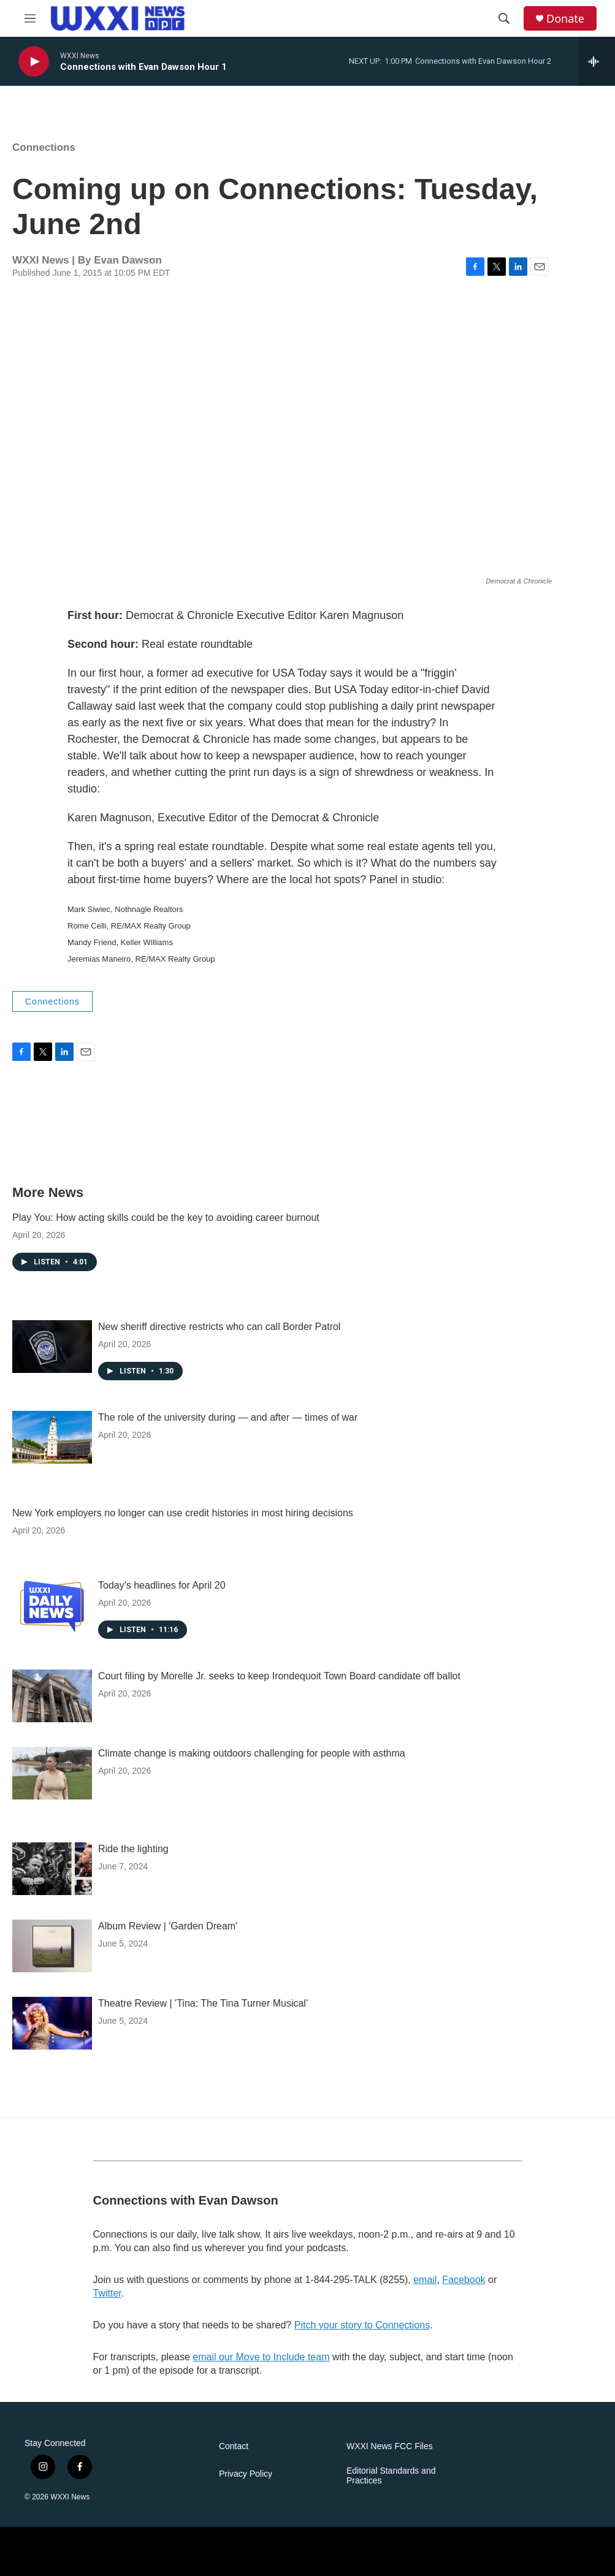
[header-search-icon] (504, 18)
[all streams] (597, 61)
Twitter (107, 2293)
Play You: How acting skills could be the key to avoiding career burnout (165, 1217)
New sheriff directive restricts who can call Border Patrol (219, 1326)
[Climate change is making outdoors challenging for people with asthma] (52, 1773)
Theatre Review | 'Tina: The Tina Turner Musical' (203, 2003)
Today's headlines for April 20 (162, 1585)
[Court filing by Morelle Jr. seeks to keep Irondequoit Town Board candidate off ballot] (52, 1696)
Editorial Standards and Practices (391, 2475)
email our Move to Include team (261, 2357)
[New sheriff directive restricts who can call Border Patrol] (52, 1346)
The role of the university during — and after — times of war (227, 1417)
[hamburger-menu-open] (30, 18)
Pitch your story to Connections (362, 2325)
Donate (565, 18)
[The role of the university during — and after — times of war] (52, 1437)
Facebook (463, 2279)
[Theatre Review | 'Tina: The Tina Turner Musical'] (52, 2023)
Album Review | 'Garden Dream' (167, 1926)
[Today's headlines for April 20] (52, 1605)
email (425, 2279)
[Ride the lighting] (52, 1868)
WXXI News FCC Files (389, 2446)
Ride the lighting (133, 1849)
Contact (233, 2446)
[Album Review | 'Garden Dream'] (52, 1946)
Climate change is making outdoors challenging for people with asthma (251, 1753)
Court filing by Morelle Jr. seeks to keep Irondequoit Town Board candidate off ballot (279, 1676)
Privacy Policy (245, 2474)
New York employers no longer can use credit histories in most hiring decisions (182, 1513)
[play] (34, 62)
